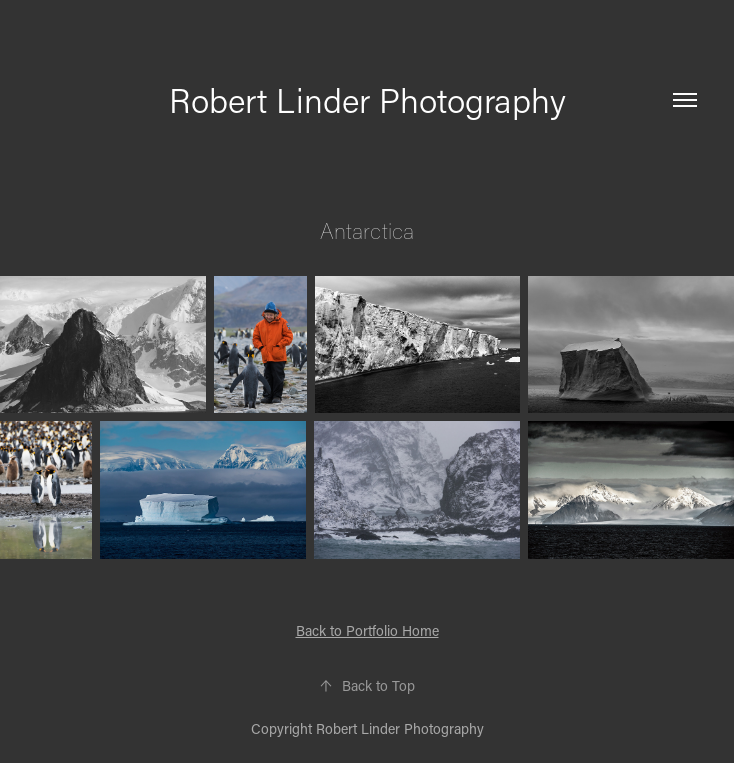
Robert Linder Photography (367, 100)
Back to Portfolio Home (367, 630)
